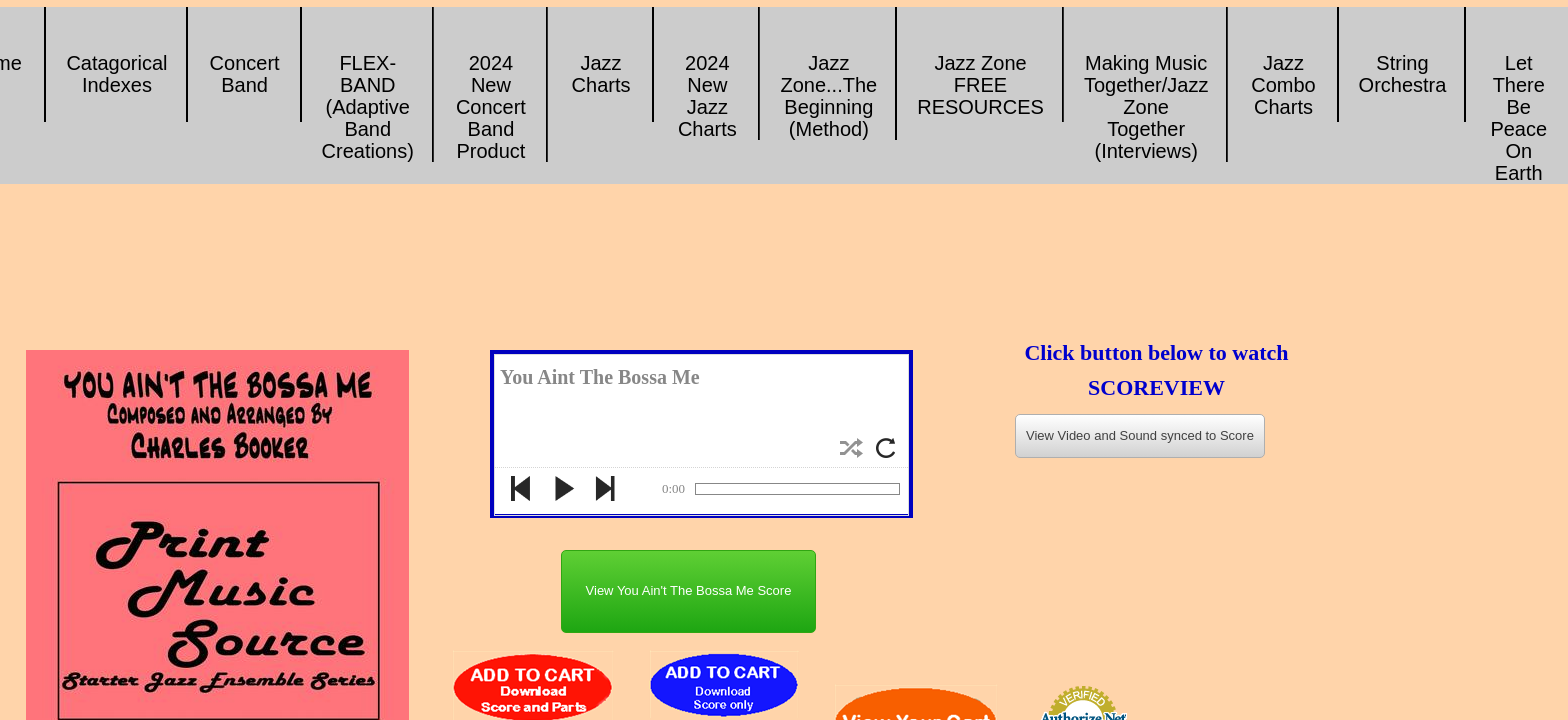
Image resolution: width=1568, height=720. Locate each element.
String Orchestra (1403, 74)
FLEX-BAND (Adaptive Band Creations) (368, 107)
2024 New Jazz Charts (707, 96)
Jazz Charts (601, 74)
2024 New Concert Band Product (491, 107)
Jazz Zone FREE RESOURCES (980, 85)
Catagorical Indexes (116, 74)
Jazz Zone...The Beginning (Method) (828, 96)
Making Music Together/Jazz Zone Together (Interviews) (1146, 107)
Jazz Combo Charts (1283, 85)
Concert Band (245, 74)
